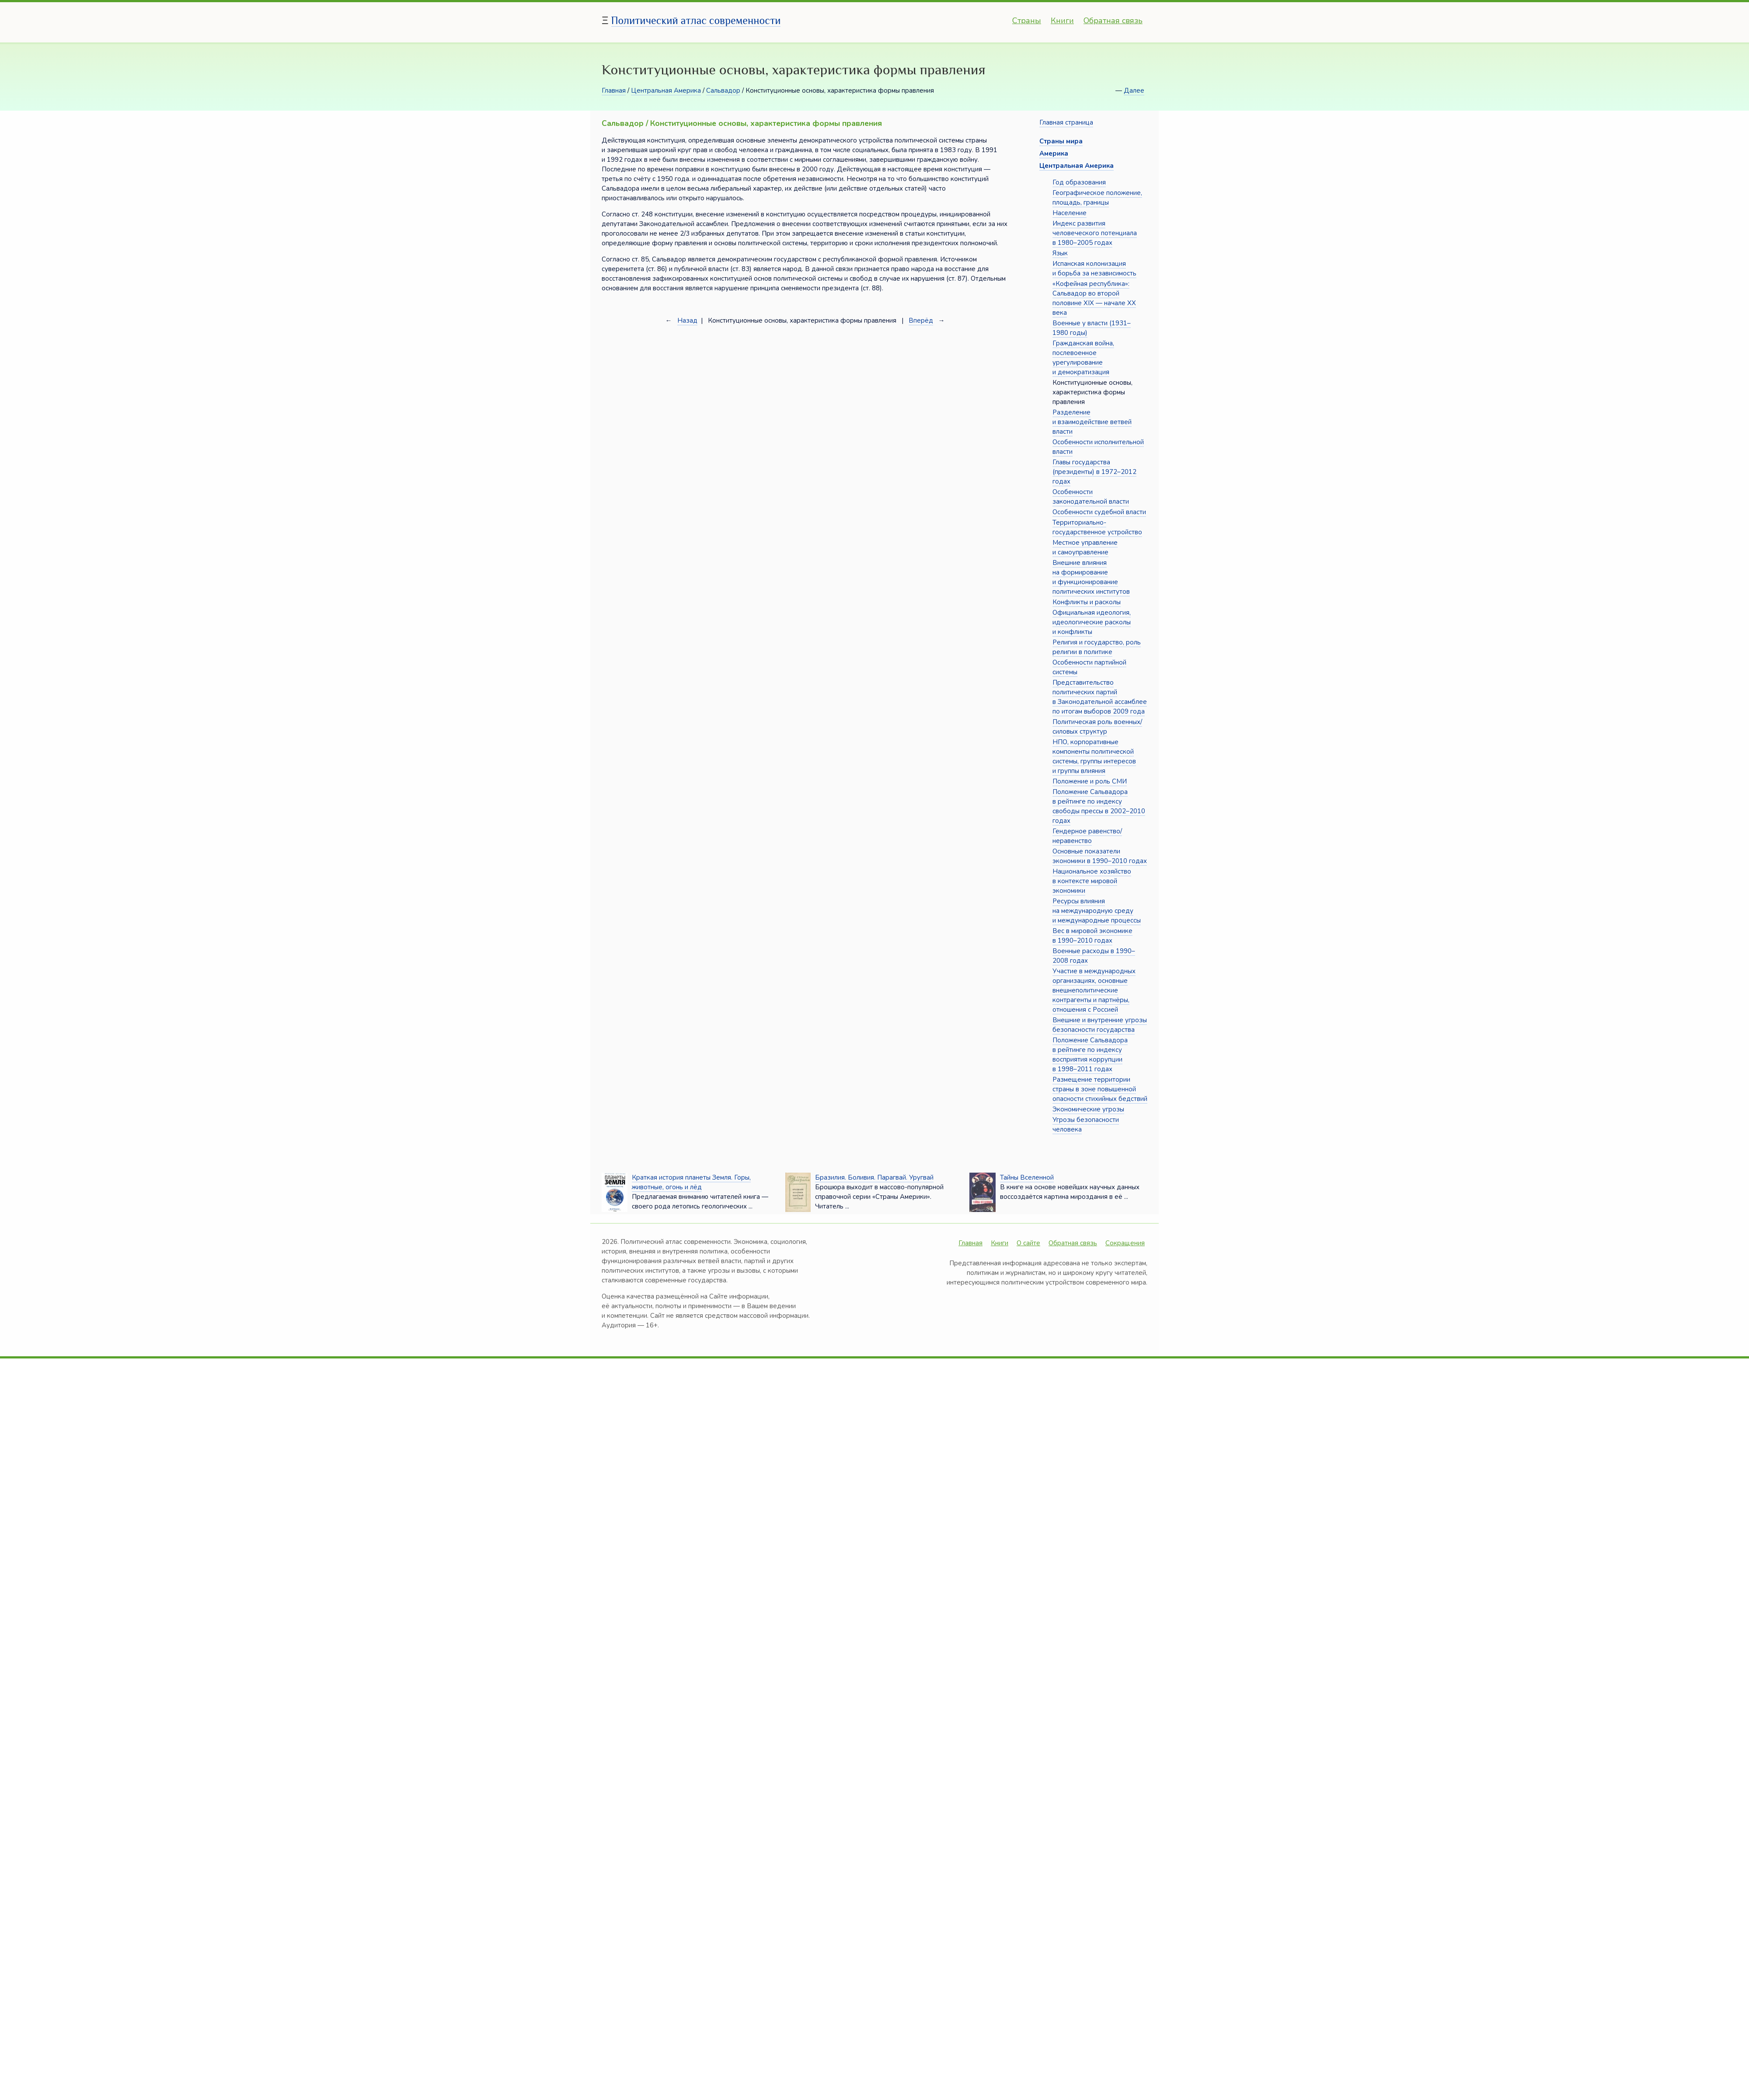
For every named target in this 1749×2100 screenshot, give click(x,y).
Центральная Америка (666, 90)
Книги (1062, 20)
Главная (614, 90)
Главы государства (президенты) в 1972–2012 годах (1094, 472)
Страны (1026, 20)
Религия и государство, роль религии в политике (1096, 647)
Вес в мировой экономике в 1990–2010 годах (1092, 935)
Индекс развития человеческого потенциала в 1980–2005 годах (1094, 233)
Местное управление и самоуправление (1085, 547)
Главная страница (1066, 122)
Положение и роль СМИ (1089, 781)
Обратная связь (1113, 20)
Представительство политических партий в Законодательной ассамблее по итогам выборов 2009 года (1099, 697)
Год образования (1079, 182)
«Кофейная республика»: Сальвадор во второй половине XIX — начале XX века (1094, 298)
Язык (1060, 253)
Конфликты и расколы (1086, 602)
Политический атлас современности (696, 20)
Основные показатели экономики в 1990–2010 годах (1099, 856)
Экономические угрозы (1088, 1109)
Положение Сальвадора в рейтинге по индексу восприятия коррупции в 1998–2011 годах (1090, 1054)
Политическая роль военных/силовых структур (1097, 726)
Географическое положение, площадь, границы (1097, 197)
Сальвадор (723, 90)
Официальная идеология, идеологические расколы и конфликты (1091, 622)
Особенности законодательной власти (1090, 497)
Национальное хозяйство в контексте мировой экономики (1091, 881)
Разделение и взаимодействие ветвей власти (1092, 422)
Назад (687, 320)
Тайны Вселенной (1027, 1177)
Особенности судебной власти (1099, 512)
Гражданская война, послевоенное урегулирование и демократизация (1083, 357)
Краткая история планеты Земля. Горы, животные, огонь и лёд (691, 1182)
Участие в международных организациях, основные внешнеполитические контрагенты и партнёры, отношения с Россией (1094, 990)
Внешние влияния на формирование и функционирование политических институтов (1091, 577)
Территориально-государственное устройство (1097, 527)
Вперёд (921, 320)
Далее (1134, 90)
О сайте (1028, 1243)
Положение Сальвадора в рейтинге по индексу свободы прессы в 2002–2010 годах (1098, 806)
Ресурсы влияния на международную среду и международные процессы (1096, 911)
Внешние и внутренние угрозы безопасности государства (1099, 1025)
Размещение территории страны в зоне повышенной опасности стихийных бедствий (1099, 1089)
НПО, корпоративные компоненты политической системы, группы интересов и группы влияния (1094, 756)
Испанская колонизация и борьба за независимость (1094, 268)
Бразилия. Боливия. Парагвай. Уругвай (874, 1177)
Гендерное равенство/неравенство (1087, 836)
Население (1069, 213)
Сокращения (1125, 1243)
